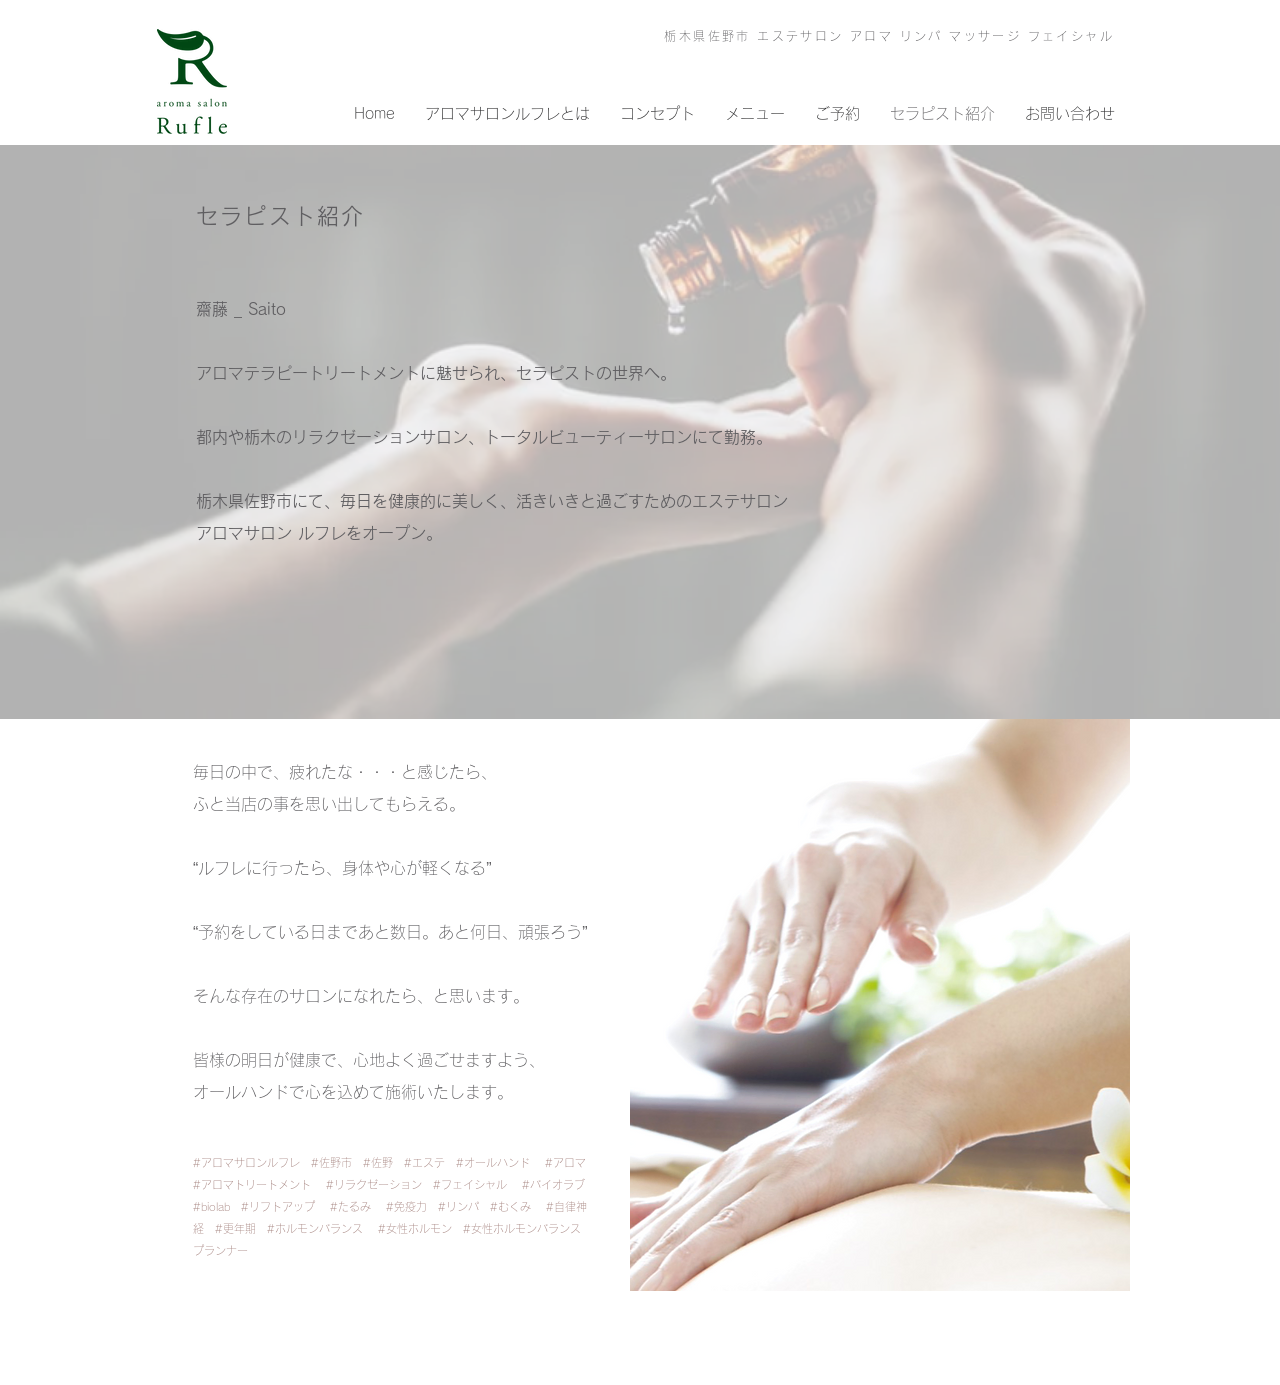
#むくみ (510, 1206)
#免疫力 (412, 1206)
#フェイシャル (470, 1184)
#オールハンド (493, 1162)
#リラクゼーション (379, 1184)
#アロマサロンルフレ (252, 1162)
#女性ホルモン (420, 1228)
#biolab (217, 1206)
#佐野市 (337, 1162)
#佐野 (383, 1162)
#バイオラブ (559, 1184)
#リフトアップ (278, 1206)
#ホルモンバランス (315, 1228)
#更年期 (241, 1228)
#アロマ (565, 1162)
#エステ (430, 1162)
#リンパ (464, 1206)
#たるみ (350, 1206)
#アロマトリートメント (252, 1184)
